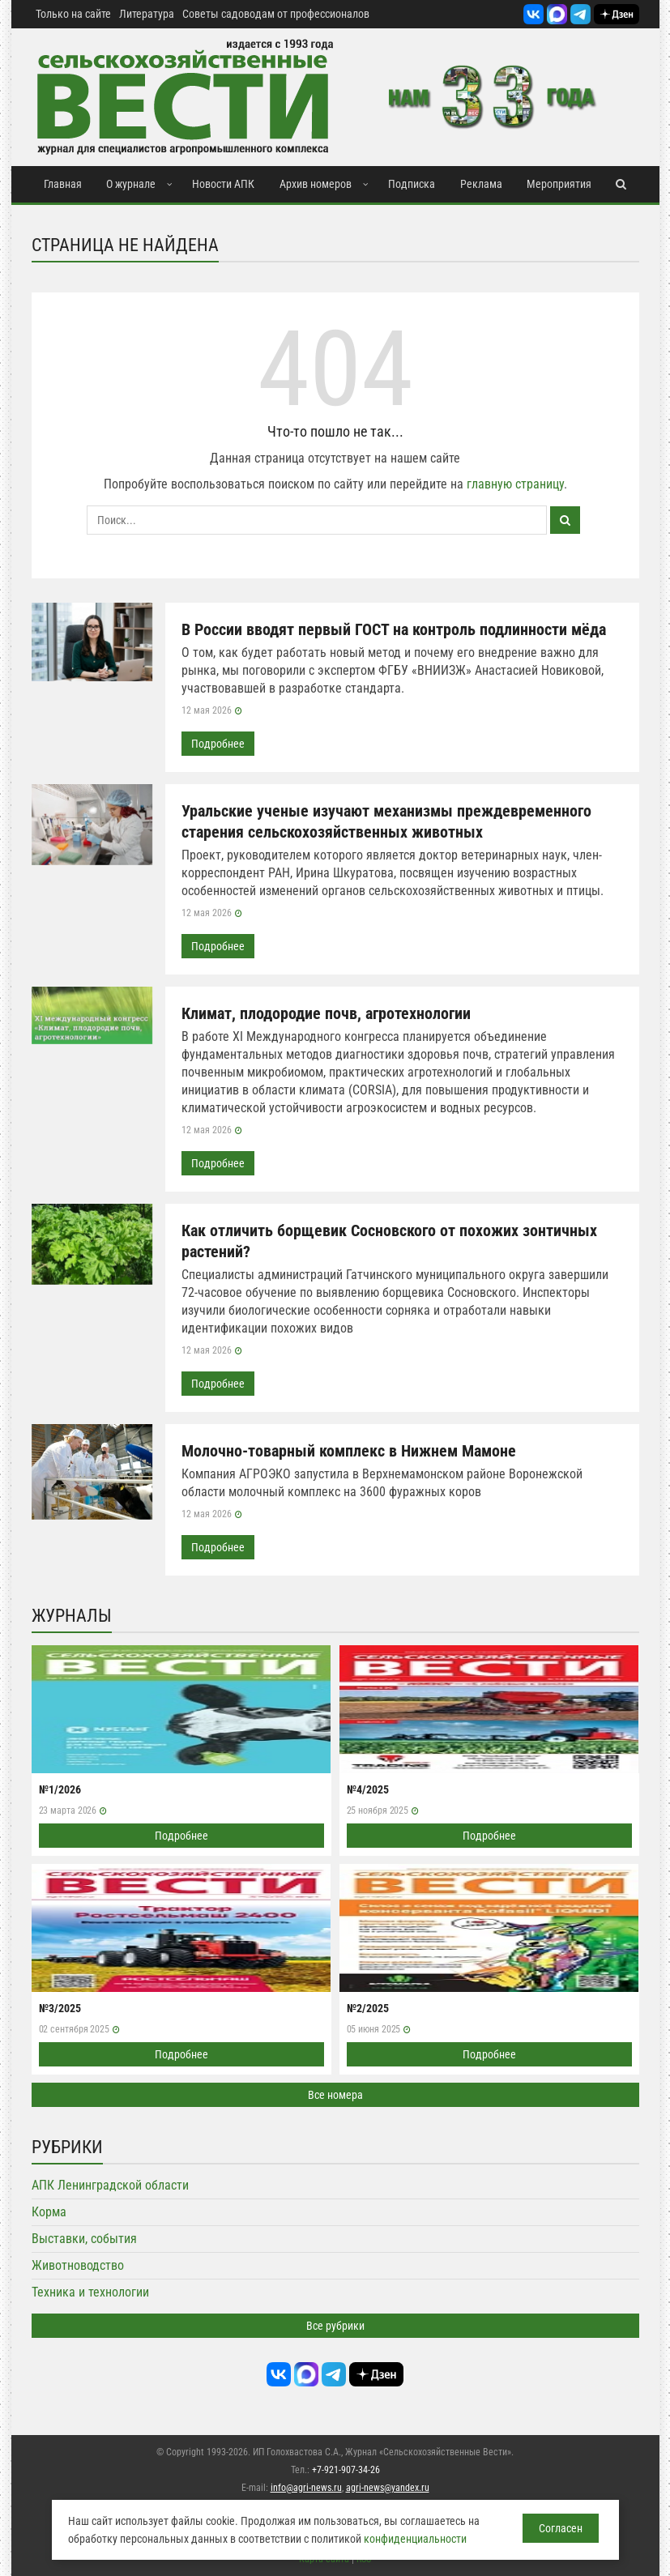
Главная (63, 183)
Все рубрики (335, 2325)
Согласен (561, 2528)
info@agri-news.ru (306, 2487)
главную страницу (515, 484)
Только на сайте (73, 13)
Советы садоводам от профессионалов (275, 13)
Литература (146, 13)
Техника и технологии (90, 2292)
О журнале (131, 183)
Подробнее (218, 743)
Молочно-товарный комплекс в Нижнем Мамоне (348, 1451)
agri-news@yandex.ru (387, 2487)
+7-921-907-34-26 (346, 2470)
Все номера (335, 2094)
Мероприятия (559, 183)
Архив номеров (316, 183)
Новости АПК (223, 183)
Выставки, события (84, 2238)
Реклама (481, 183)
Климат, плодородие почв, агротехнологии (326, 1013)
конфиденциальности (415, 2538)
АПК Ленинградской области (110, 2185)
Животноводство (78, 2265)
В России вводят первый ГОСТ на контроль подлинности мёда (393, 629)
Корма (49, 2212)
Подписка (411, 183)
